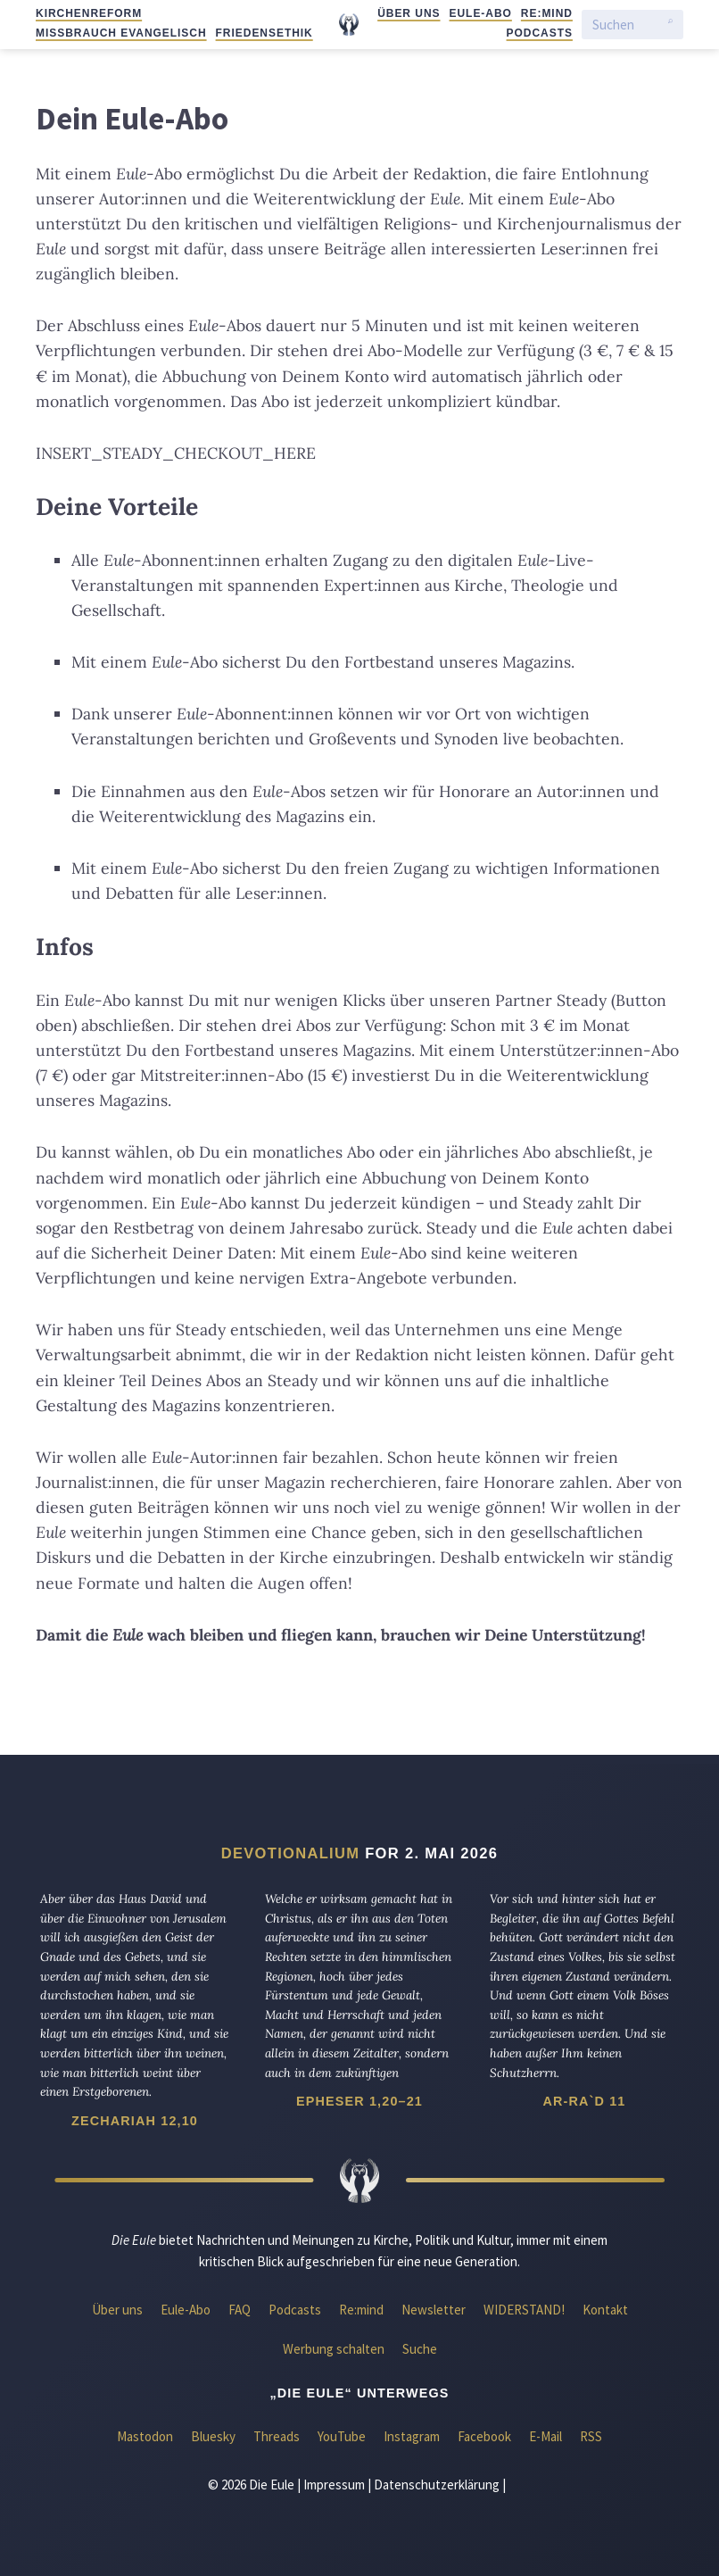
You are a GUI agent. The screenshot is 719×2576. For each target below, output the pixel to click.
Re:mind (547, 13)
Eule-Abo (481, 13)
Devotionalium (290, 1853)
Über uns (408, 13)
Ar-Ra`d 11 (583, 2101)
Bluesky (213, 2436)
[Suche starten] (670, 25)
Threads (276, 2436)
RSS (591, 2436)
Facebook (484, 2436)
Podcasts (540, 33)
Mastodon (145, 2436)
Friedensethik (264, 33)
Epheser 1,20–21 (359, 2101)
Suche (419, 2348)
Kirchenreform (89, 13)
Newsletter (433, 2309)
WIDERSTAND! (524, 2309)
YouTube (342, 2436)
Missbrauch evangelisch (121, 33)
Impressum (334, 2484)
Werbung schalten (333, 2348)
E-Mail (545, 2436)
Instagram (412, 2436)
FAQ (239, 2309)
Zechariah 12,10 (134, 2121)
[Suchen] (625, 24)
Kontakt (605, 2309)
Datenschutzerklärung (437, 2484)
